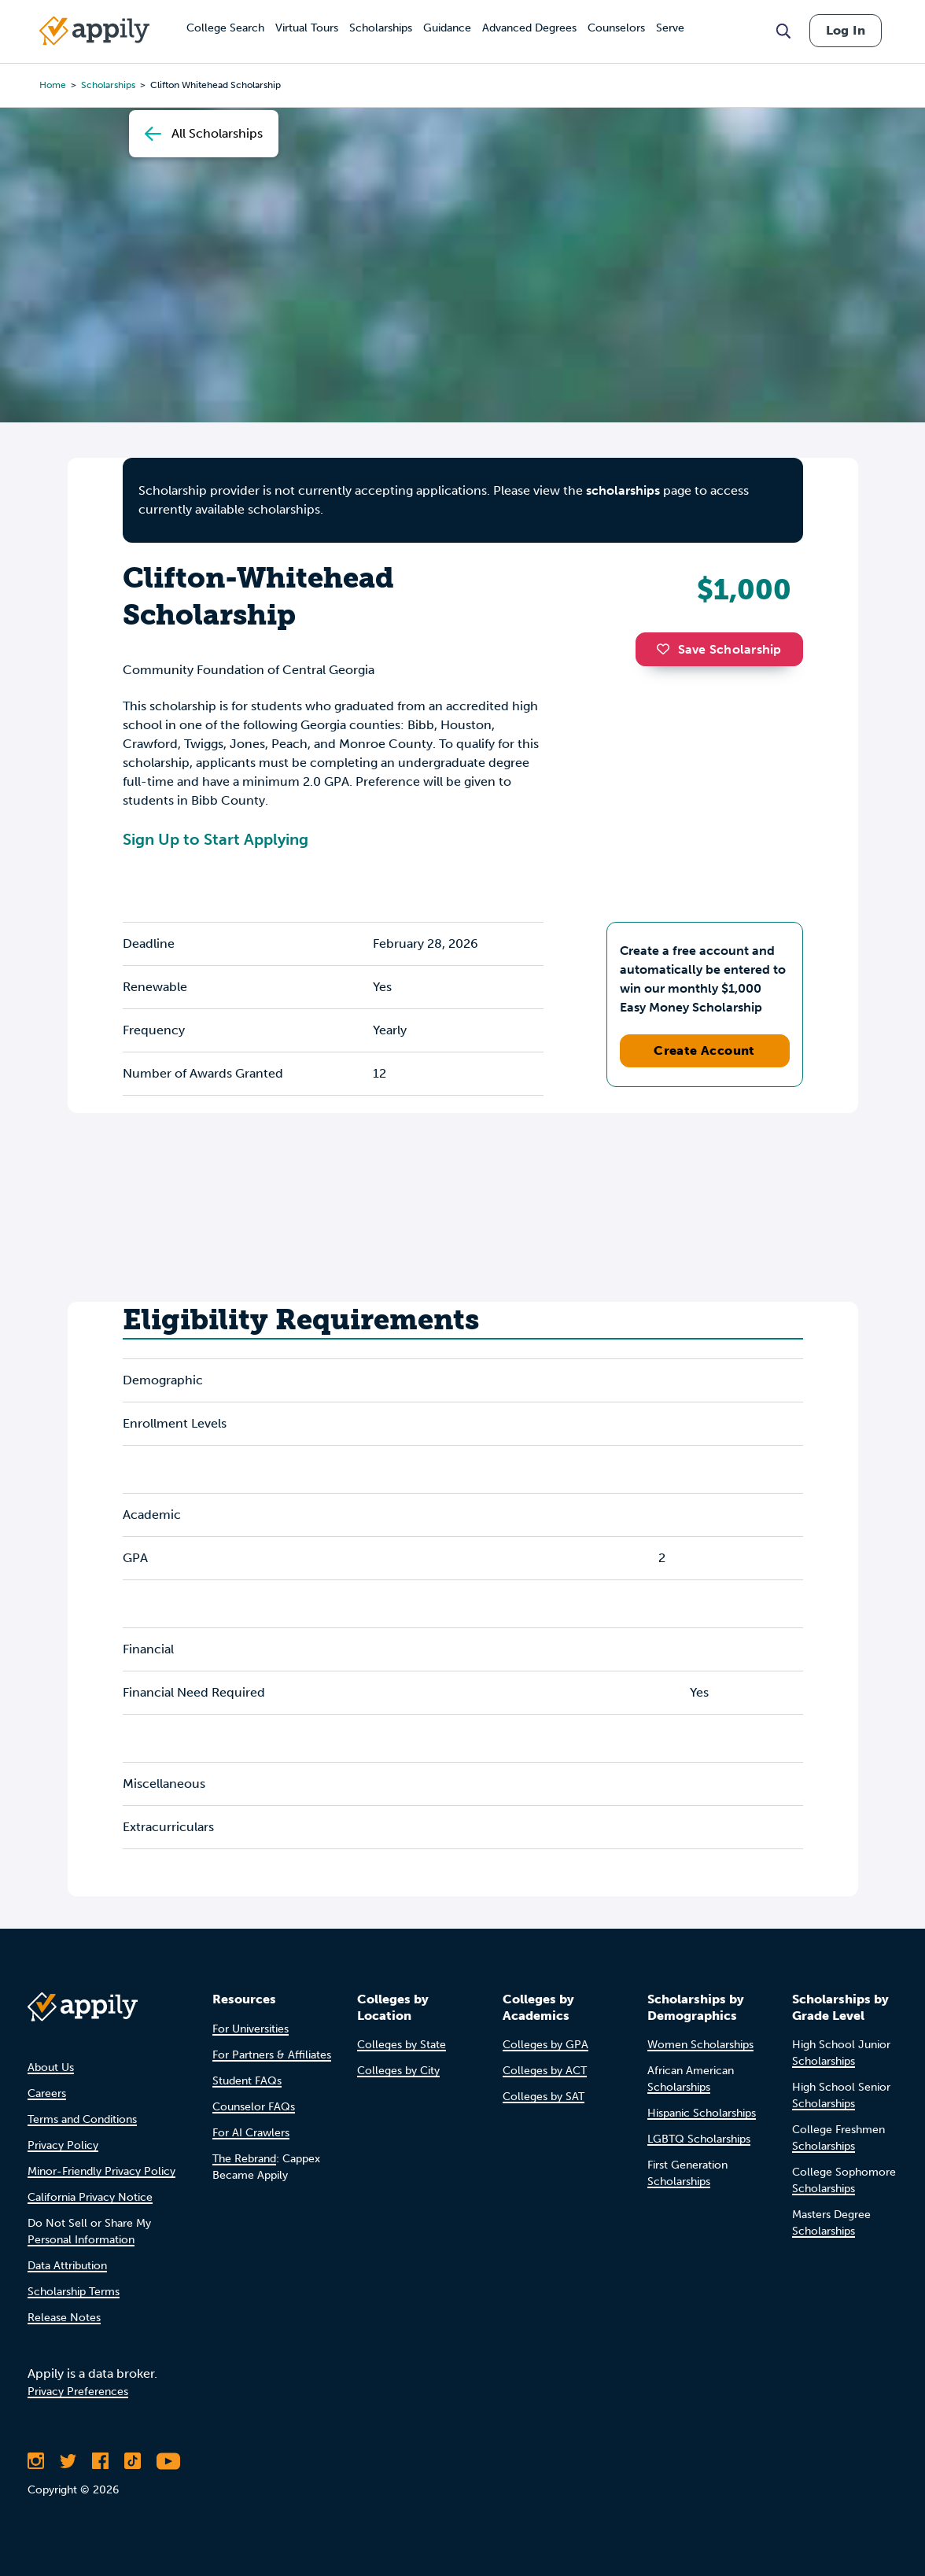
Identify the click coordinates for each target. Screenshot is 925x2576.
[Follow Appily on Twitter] (68, 2461)
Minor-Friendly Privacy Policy (101, 2171)
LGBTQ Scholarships (698, 2139)
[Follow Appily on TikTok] (132, 2461)
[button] (667, 649)
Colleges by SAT (543, 2096)
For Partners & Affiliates (271, 2055)
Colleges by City (398, 2070)
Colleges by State (401, 2044)
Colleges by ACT (545, 2070)
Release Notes (64, 2317)
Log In (845, 30)
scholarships (623, 490)
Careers (47, 2093)
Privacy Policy (63, 2145)
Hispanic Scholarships (701, 2113)
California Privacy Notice (90, 2197)
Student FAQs (247, 2081)
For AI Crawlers (250, 2132)
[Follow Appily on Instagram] (36, 2461)
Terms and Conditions (82, 2119)
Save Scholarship (719, 649)
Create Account (704, 1050)
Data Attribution (67, 2265)
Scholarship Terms (74, 2291)
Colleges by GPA (545, 2044)
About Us (51, 2067)
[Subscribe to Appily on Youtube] (168, 2461)
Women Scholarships (700, 2044)
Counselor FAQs (253, 2106)
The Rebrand (244, 2158)
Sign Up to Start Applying (215, 839)
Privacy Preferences (78, 2391)
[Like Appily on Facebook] (100, 2461)
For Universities (250, 2029)
